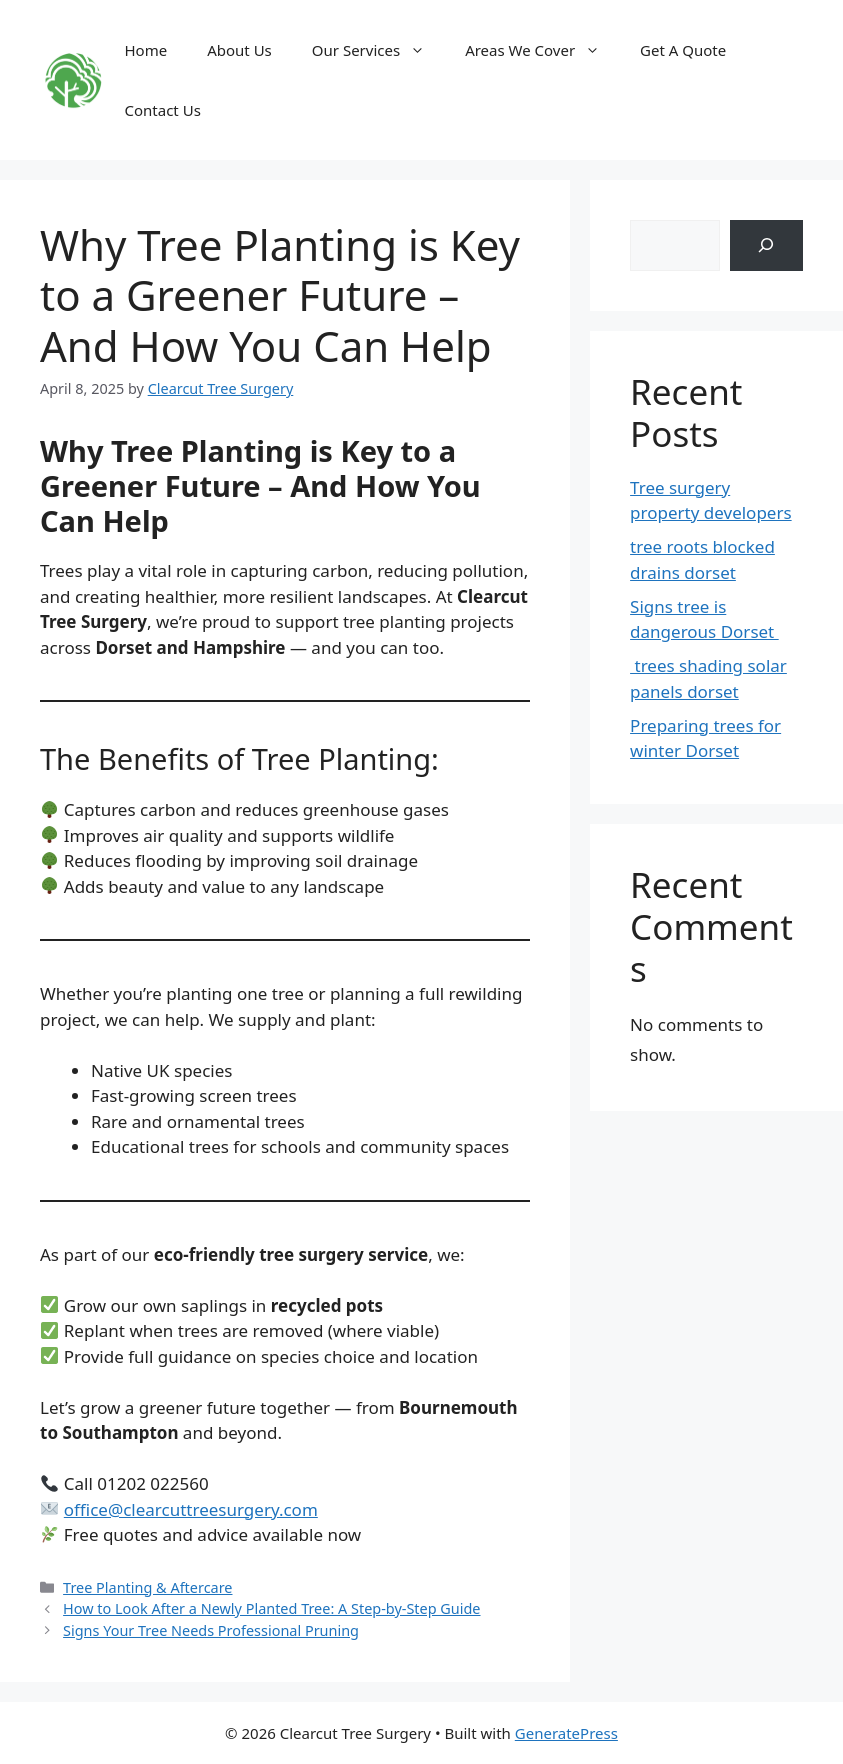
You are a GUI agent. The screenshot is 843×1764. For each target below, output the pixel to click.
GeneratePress (566, 1733)
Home (146, 50)
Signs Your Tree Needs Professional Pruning (211, 1630)
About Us (239, 50)
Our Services (378, 50)
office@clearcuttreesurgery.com (191, 1509)
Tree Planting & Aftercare (147, 1587)
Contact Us (163, 110)
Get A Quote (683, 50)
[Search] (766, 245)
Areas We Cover (542, 50)
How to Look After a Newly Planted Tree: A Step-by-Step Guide (271, 1608)
